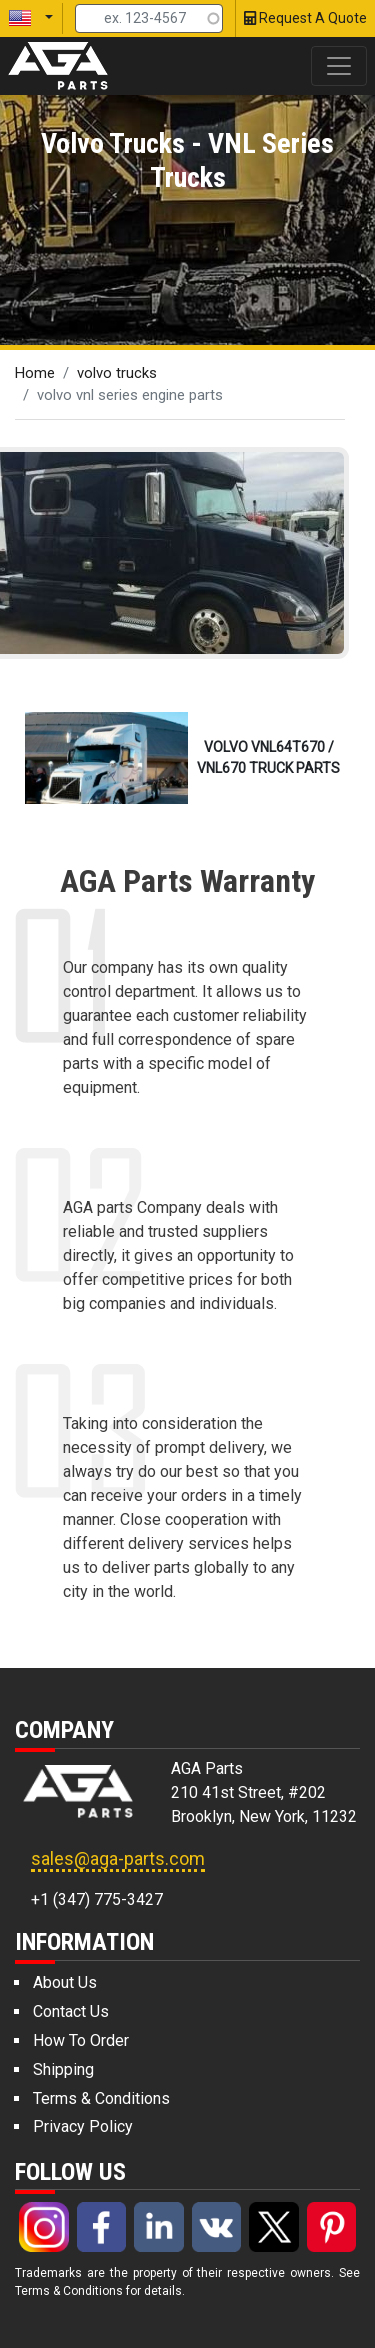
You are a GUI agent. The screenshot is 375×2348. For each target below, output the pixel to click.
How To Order (81, 2040)
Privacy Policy (83, 2126)
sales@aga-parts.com (118, 1858)
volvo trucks (117, 373)
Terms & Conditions (101, 2098)
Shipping (63, 2069)
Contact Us (71, 2011)
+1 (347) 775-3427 (97, 1899)
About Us (65, 1982)
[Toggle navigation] (339, 66)
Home (35, 373)
